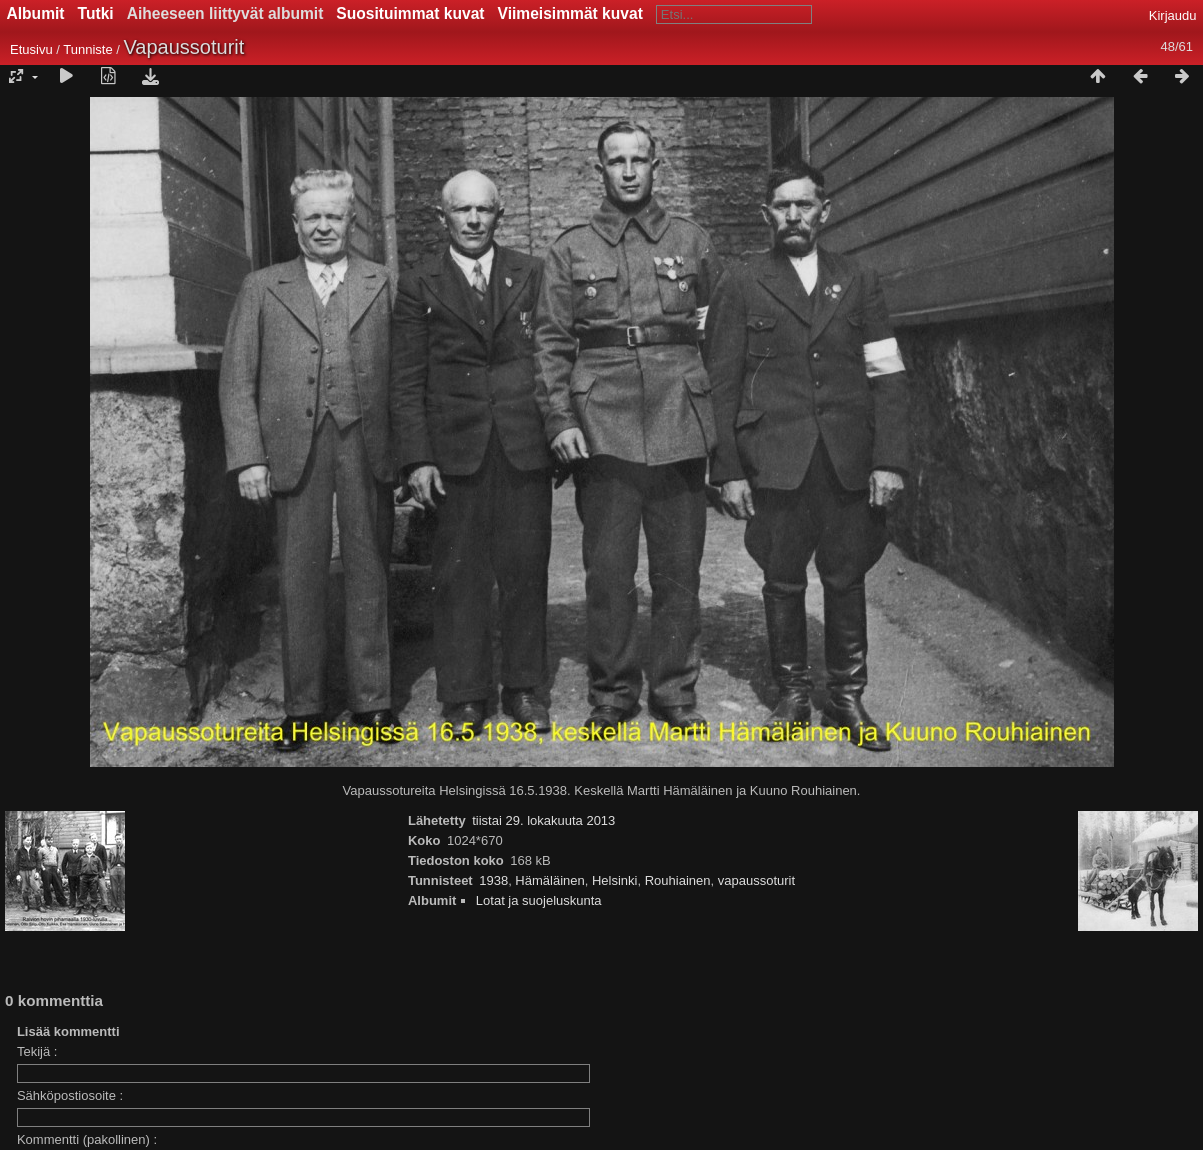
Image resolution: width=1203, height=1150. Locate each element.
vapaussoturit (756, 880)
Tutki (96, 13)
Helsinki (615, 880)
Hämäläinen (549, 880)
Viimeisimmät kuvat (570, 13)
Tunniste (87, 49)
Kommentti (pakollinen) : (87, 1139)
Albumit (36, 13)
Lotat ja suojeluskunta (539, 900)
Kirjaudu (1173, 15)
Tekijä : (37, 1051)
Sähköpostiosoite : (70, 1095)
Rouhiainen (678, 880)
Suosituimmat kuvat (410, 13)
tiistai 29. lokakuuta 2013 (543, 820)
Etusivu (31, 49)
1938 (493, 880)
